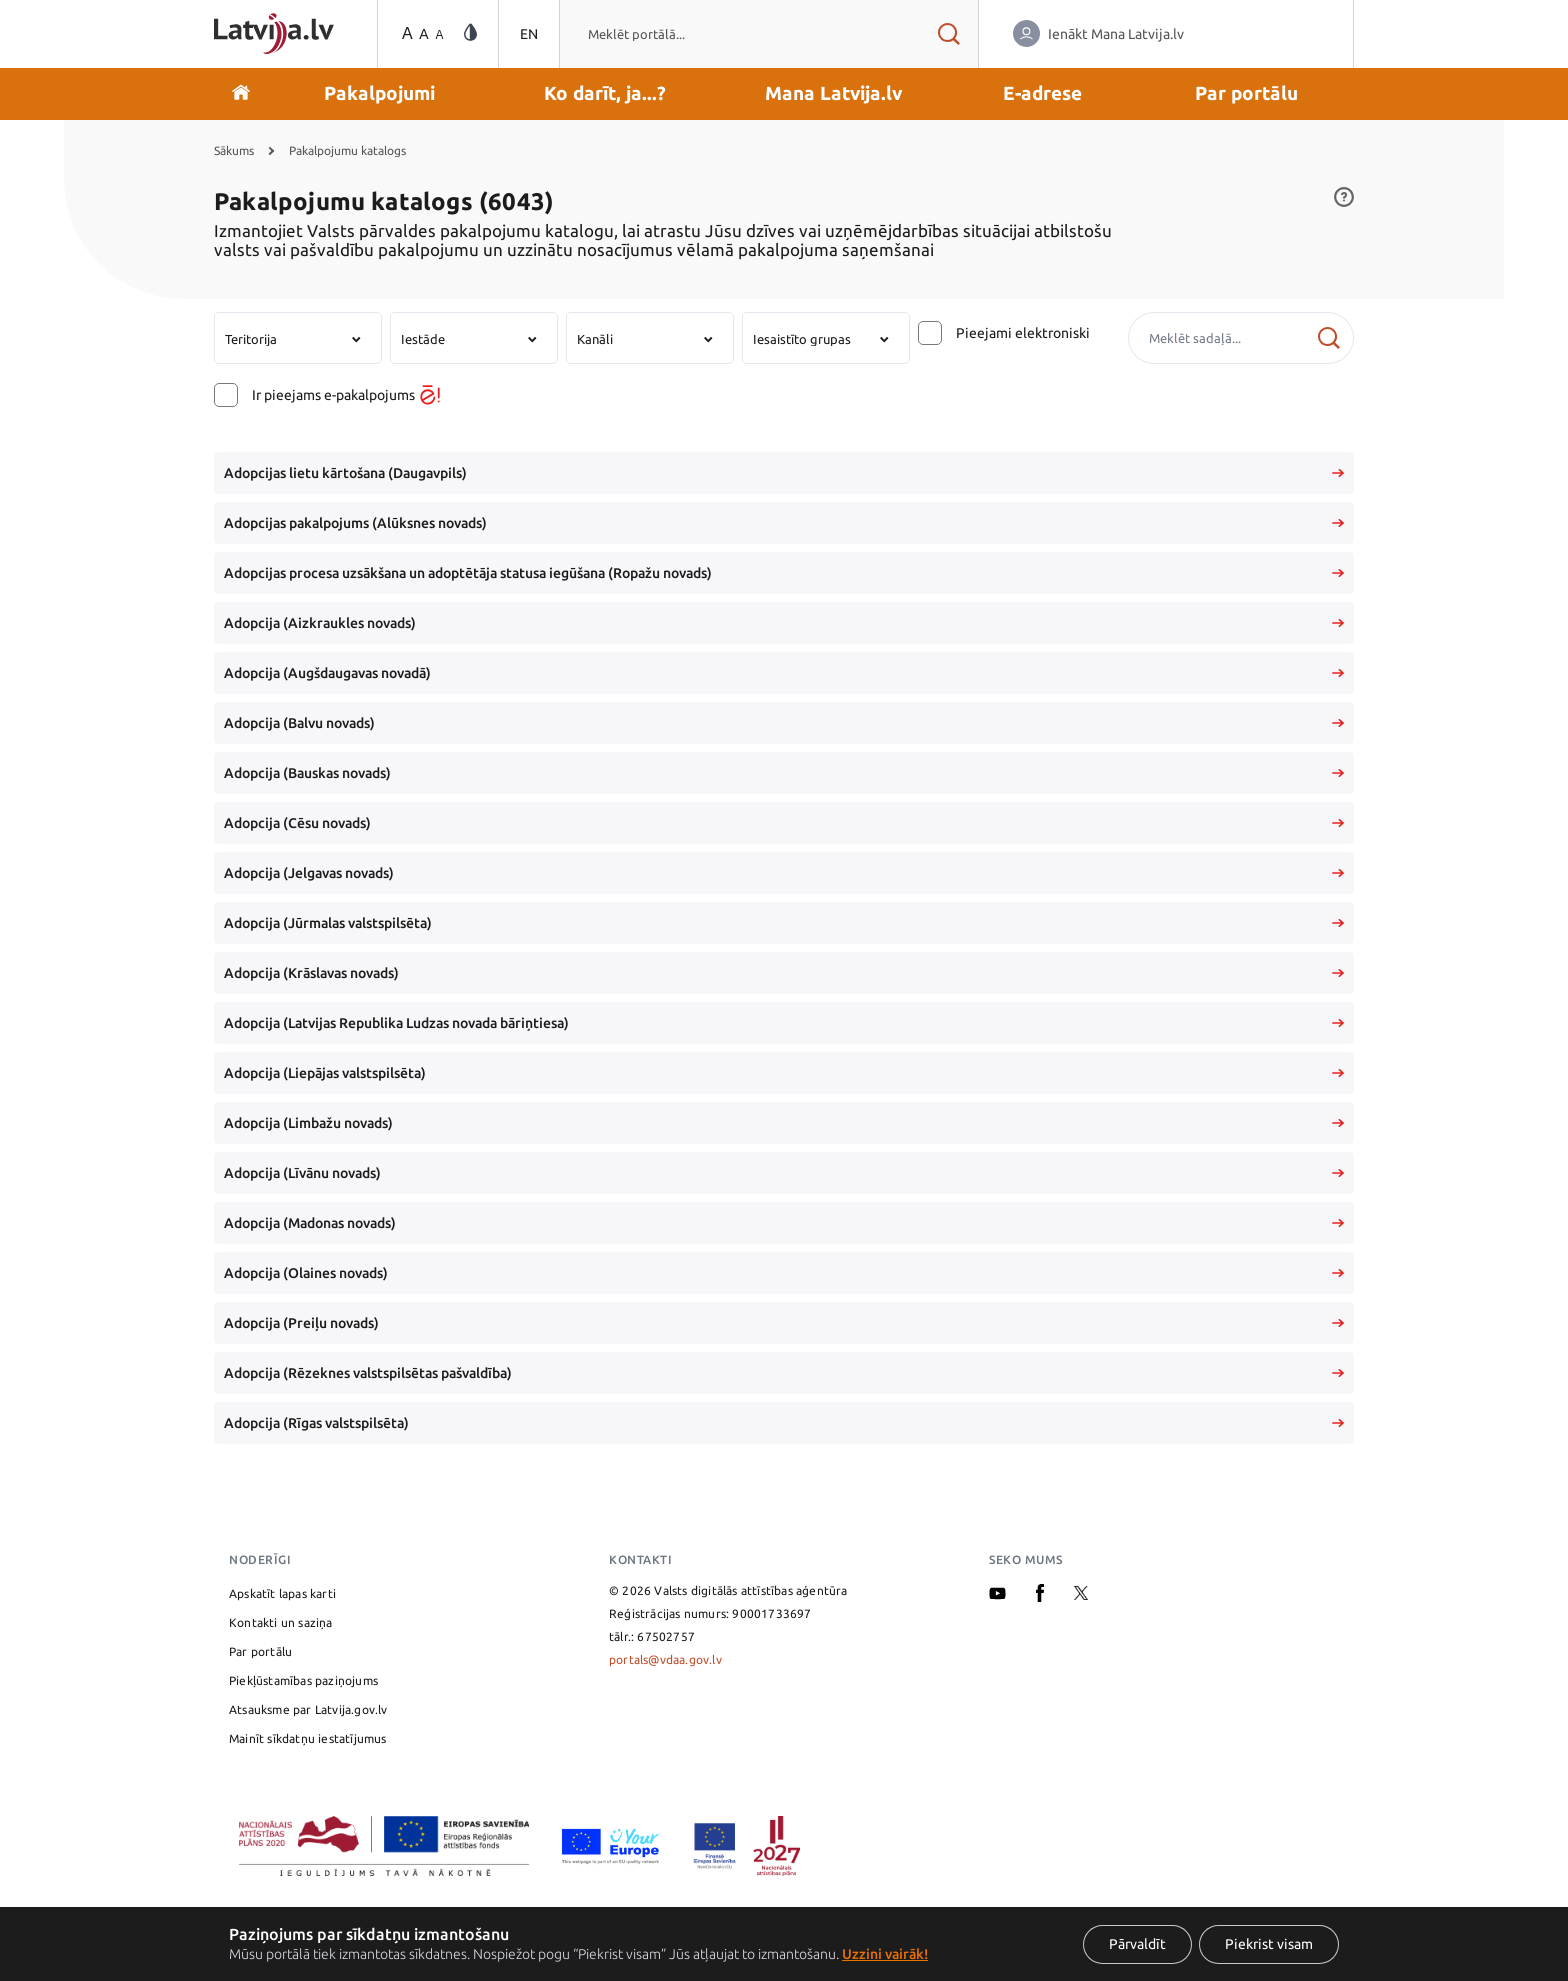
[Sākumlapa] (274, 33)
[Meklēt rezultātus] (948, 34)
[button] (379, 94)
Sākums (234, 150)
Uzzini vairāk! (885, 1954)
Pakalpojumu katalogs (347, 150)
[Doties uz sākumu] (241, 94)
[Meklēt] (1328, 338)
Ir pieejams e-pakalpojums (346, 395)
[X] (1081, 1595)
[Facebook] (1040, 1597)
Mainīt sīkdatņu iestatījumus (308, 1738)
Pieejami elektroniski (1023, 333)
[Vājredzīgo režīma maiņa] (470, 33)
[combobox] (739, 34)
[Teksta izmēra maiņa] (421, 34)
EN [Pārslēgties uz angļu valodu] (529, 34)
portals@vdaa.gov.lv (665, 1659)
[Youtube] (997, 1595)
